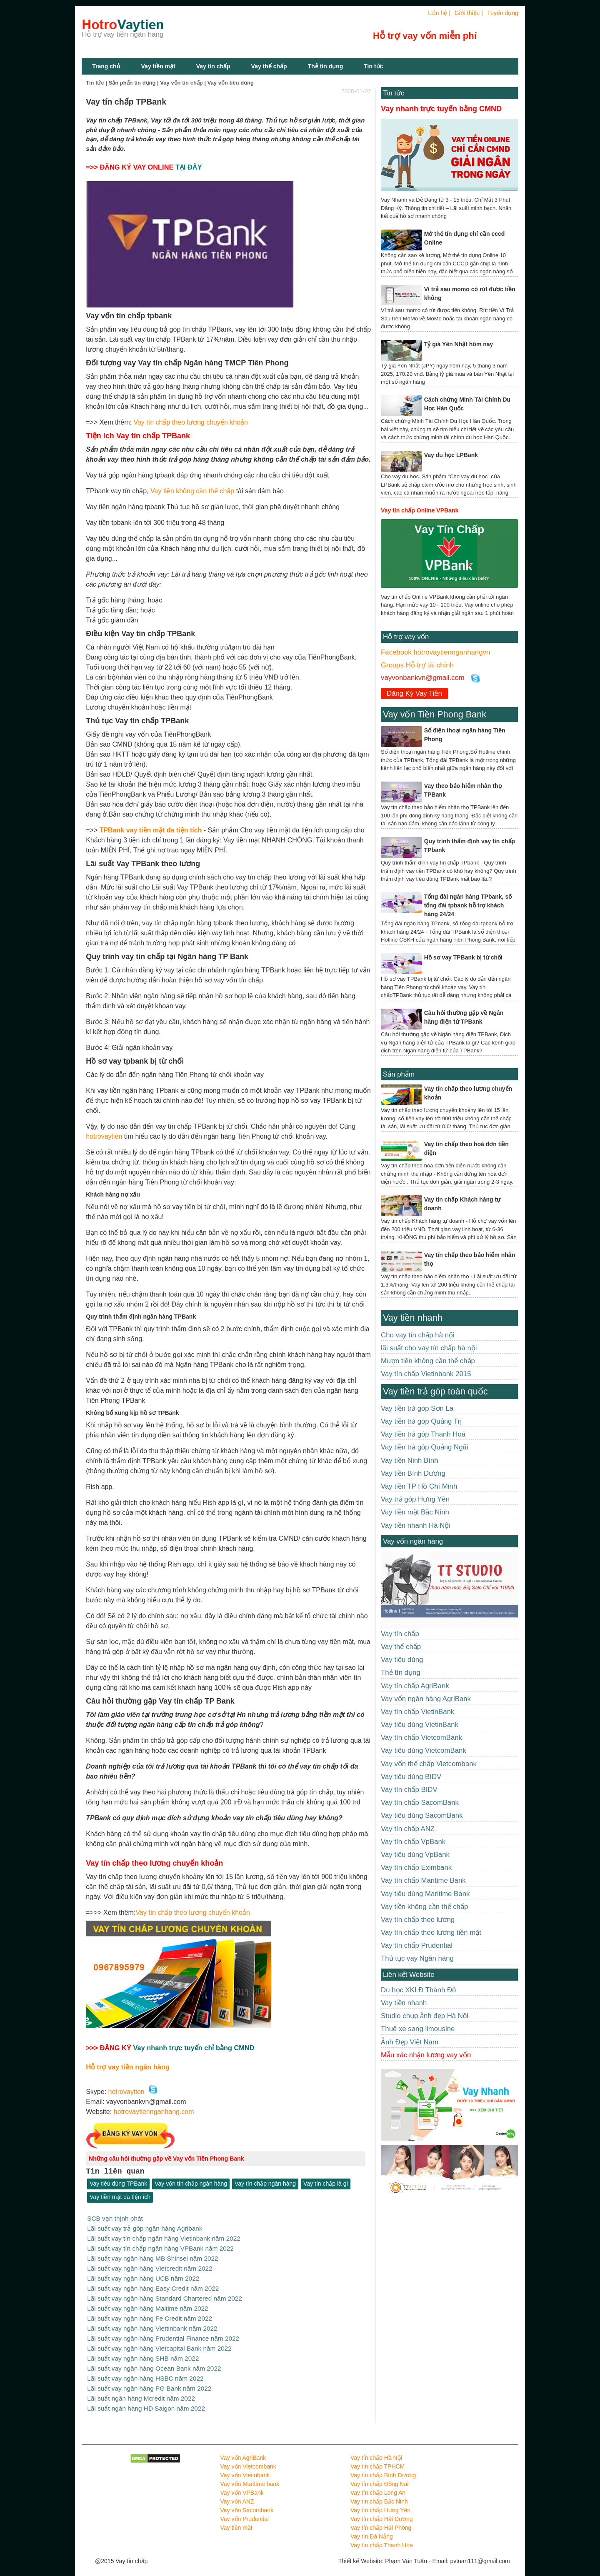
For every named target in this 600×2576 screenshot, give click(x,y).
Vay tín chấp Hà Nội (376, 2450)
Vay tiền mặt (158, 66)
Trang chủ (106, 66)
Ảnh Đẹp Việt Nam (409, 2042)
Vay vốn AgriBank (243, 2450)
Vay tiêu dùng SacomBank (422, 1815)
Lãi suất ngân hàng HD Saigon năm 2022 (146, 2401)
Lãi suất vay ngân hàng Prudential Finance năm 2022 (163, 2333)
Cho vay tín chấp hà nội (418, 1335)
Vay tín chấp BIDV (409, 1790)
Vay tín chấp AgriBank (415, 1686)
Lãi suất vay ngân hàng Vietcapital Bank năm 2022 (159, 2343)
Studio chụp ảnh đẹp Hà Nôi (424, 2016)
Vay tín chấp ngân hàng (265, 2184)
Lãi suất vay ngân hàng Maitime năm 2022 (147, 2305)
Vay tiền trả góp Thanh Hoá (423, 1434)
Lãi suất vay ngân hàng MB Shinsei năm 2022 (152, 2256)
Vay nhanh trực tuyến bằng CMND (441, 109)
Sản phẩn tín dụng (132, 83)
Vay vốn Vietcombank (248, 2459)
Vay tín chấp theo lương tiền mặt (431, 1932)
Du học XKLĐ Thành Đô (418, 1990)
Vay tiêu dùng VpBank (415, 1855)
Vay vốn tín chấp (181, 83)
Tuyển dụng (502, 13)
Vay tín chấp (213, 66)
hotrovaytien (104, 1136)
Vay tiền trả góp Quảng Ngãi (424, 1447)
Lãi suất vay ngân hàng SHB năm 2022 (143, 2352)
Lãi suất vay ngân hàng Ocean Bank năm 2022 (154, 2362)
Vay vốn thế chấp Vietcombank (429, 1764)
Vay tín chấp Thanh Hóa (381, 2537)
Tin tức (393, 93)
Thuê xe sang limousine (418, 2029)
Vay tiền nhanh (412, 1317)
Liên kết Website (408, 1975)
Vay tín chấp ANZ (408, 1829)
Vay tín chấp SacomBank (420, 1802)
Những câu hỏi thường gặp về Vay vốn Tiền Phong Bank (166, 2158)
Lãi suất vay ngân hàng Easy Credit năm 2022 (153, 2285)
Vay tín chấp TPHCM (377, 2459)
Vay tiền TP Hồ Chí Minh (419, 1486)
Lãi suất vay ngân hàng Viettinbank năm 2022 (152, 2324)
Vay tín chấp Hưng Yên (380, 2502)
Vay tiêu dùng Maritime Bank (425, 1894)
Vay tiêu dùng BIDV (411, 1777)
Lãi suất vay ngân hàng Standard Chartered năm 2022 (164, 2295)
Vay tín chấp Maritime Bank (423, 1880)
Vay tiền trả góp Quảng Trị (421, 1421)
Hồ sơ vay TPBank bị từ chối (463, 957)
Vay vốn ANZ (237, 2494)
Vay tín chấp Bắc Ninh (379, 2494)
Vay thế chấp (269, 66)
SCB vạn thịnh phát (115, 2218)
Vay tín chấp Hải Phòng (380, 2520)
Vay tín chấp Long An (377, 2485)
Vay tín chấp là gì (325, 2184)
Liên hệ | (439, 13)
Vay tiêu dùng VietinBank (419, 1725)
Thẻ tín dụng (325, 66)
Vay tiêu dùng (402, 1660)
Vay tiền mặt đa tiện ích (120, 2197)
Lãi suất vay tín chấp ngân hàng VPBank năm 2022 (160, 2247)
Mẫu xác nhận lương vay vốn (426, 2055)
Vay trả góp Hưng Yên (415, 1499)
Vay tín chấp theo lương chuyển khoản (190, 422)
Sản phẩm (399, 1074)
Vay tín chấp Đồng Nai (379, 2476)
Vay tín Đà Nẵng (371, 2529)
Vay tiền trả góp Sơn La (417, 1408)
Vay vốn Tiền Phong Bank (434, 714)
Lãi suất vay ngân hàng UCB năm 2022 (143, 2275)
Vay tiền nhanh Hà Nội (415, 1525)
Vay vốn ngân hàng (413, 1541)
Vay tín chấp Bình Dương (383, 2467)
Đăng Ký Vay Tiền (414, 693)
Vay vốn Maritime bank (250, 2476)
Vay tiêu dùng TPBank (118, 2184)
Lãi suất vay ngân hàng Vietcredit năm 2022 (149, 2266)
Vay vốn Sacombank (247, 2502)
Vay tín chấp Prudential (416, 1945)
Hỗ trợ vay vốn (406, 637)
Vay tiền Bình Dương (413, 1473)
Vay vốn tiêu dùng (231, 83)
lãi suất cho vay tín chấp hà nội (429, 1348)
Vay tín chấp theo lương (418, 1920)
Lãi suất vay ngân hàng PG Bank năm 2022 (149, 2382)
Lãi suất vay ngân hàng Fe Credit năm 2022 (149, 2314)
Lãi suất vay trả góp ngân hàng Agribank (144, 2227)
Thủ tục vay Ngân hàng (417, 1958)
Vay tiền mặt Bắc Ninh (415, 1512)
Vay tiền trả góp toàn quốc (435, 1391)
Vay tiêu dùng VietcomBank (423, 1750)
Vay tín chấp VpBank (413, 1842)
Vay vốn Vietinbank (245, 2467)
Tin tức (373, 66)
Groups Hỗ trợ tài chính (417, 665)
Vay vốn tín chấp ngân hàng (191, 2184)
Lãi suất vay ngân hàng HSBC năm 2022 (145, 2372)
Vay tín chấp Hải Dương (381, 2511)
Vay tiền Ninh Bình (409, 1460)
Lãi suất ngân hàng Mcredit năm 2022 (141, 2391)
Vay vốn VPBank (242, 2485)
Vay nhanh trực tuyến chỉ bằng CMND (193, 2047)
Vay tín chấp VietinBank (417, 1712)
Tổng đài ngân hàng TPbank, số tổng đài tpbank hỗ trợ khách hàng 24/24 (468, 905)
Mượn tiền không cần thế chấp (428, 1361)
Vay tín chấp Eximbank (416, 1867)
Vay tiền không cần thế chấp (192, 491)
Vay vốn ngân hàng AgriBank (426, 1699)
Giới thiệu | (469, 13)
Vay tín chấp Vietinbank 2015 (426, 1374)
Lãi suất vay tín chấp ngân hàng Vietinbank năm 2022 (163, 2237)
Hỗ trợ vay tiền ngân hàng (128, 2067)
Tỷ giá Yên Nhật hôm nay (458, 344)
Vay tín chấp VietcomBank (421, 1737)
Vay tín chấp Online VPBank (419, 510)
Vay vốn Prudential (244, 2511)
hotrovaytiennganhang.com (154, 2111)
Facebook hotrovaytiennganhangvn (435, 652)
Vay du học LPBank (451, 455)
